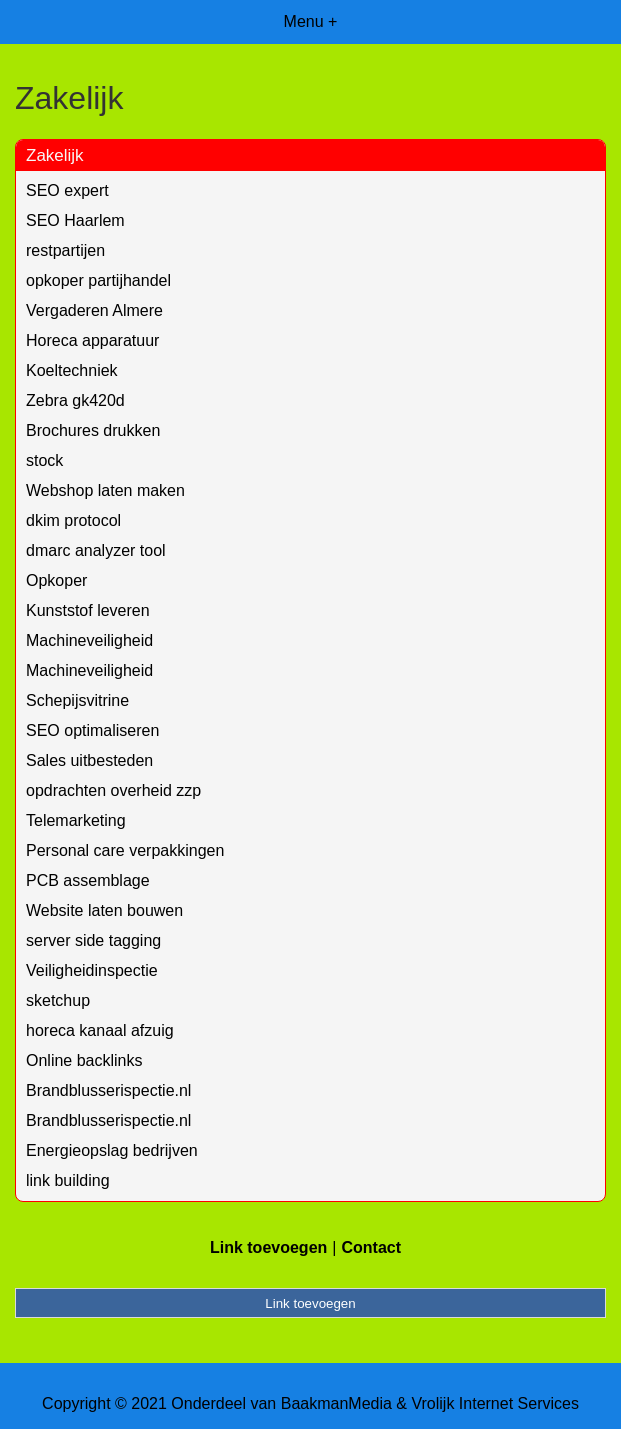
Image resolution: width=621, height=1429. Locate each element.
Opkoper (56, 580)
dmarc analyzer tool (96, 550)
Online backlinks (84, 1060)
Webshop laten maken (105, 490)
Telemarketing (76, 820)
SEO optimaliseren (92, 730)
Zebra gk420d (75, 400)
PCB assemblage (88, 880)
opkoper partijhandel (98, 280)
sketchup (58, 1000)
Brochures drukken (93, 430)
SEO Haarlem (75, 220)
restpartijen (65, 250)
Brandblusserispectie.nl (108, 1090)
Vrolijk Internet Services (494, 1403)
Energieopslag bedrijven (112, 1150)
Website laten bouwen (104, 910)
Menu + (311, 21)
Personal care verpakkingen (125, 850)
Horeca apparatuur (92, 340)
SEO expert (67, 190)
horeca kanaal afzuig (100, 1030)
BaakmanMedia (336, 1403)
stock (44, 460)
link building (68, 1180)
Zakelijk (55, 155)
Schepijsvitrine (77, 700)
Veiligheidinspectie (92, 970)
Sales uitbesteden (89, 760)
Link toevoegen (268, 1247)
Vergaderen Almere (94, 310)
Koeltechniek (72, 370)
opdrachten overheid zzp (113, 790)
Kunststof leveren (88, 610)
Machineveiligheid (89, 640)
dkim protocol (73, 520)
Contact (371, 1247)
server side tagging (93, 940)
